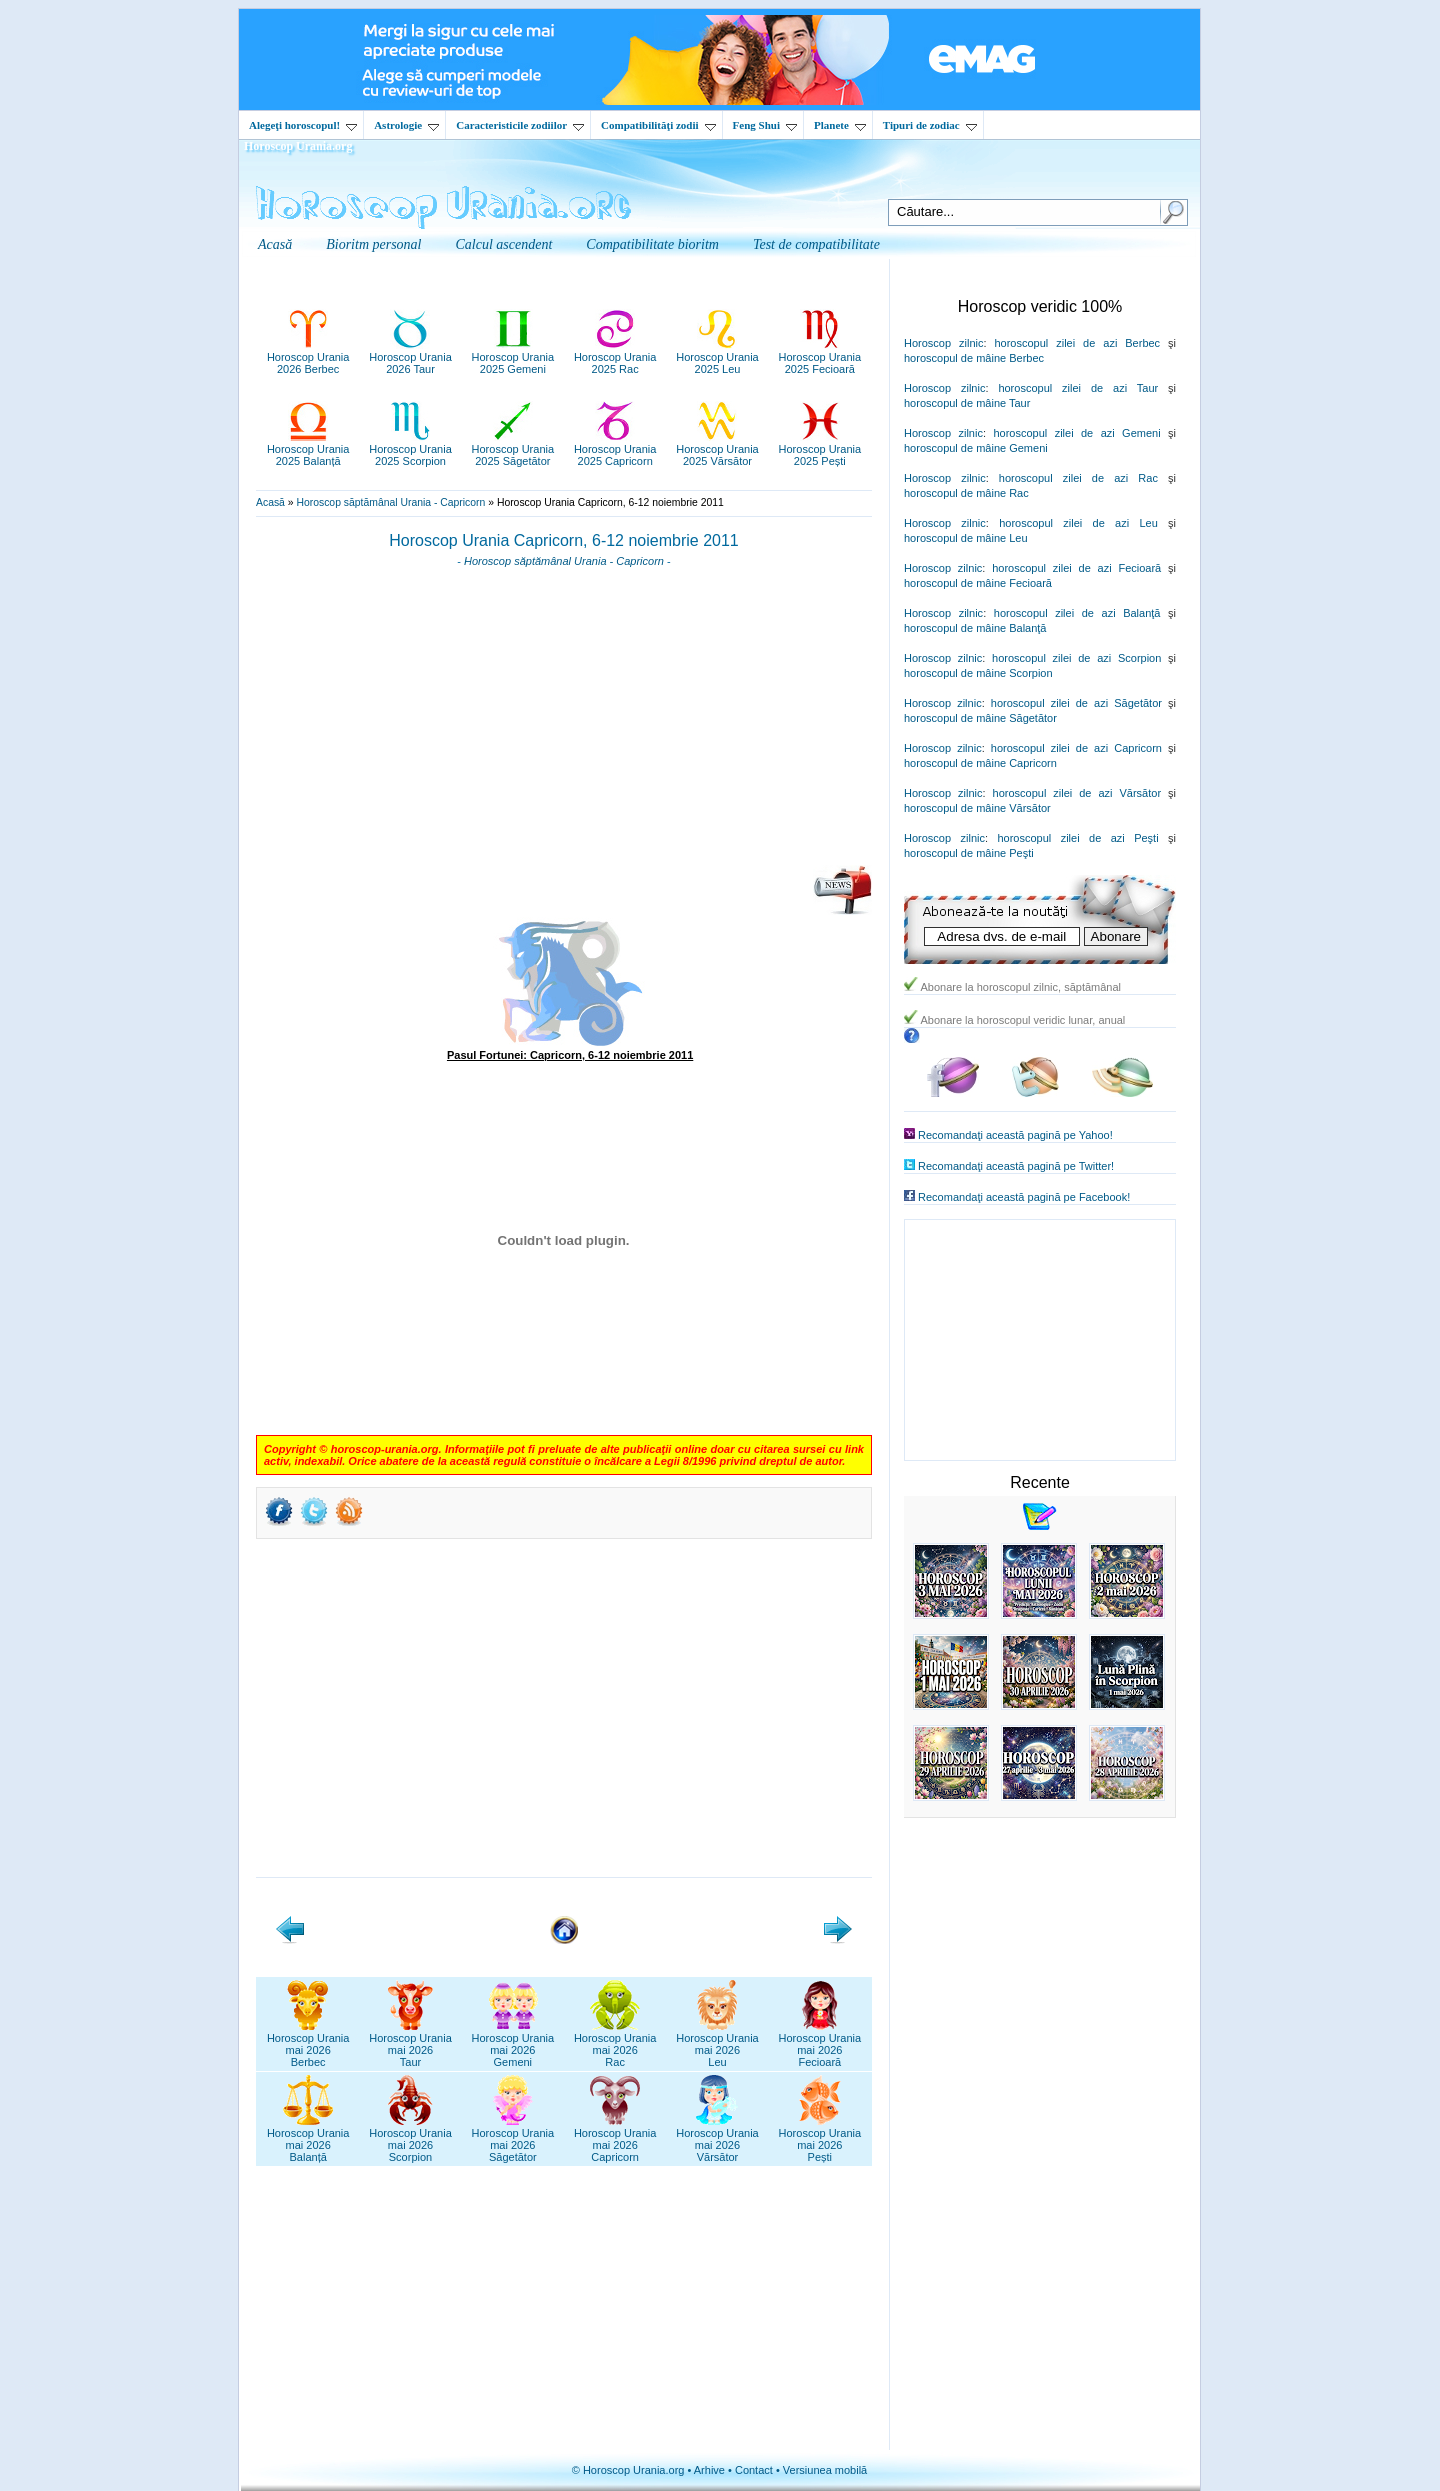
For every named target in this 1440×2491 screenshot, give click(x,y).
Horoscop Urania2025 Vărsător (717, 449)
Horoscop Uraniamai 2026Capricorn (615, 2139)
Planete (840, 125)
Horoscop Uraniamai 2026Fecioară (820, 2044)
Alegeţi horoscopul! (303, 125)
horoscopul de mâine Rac (966, 493)
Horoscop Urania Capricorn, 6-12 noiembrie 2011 (564, 540)
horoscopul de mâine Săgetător (980, 718)
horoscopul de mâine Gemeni (976, 448)
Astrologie (406, 125)
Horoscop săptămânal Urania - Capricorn (390, 502)
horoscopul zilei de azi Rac (1078, 478)
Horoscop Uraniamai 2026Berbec (308, 2044)
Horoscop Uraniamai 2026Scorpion (410, 2139)
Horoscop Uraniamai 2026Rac (615, 2044)
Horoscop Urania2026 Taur (410, 357)
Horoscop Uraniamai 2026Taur (410, 2044)
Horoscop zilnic (943, 343)
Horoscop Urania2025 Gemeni (513, 357)
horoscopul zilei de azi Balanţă (1077, 613)
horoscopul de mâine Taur (967, 403)
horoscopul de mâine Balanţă (975, 628)
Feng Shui (765, 125)
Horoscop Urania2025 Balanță (308, 449)
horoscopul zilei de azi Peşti (1077, 838)
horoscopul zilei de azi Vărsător (1077, 793)
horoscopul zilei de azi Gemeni (1076, 433)
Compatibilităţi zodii (658, 125)
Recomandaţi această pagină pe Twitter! (1016, 1166)
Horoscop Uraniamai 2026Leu (717, 2044)
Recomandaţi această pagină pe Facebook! (1024, 1197)
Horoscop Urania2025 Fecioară (820, 357)
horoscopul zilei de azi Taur (1078, 388)
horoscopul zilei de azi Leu (1078, 523)
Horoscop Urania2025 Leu (717, 357)
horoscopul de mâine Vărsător (977, 808)
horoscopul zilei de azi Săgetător (1076, 703)
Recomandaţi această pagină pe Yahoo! (1015, 1135)
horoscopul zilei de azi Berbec (1077, 343)
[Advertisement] (564, 723)
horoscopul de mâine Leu (966, 538)
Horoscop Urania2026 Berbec (308, 357)
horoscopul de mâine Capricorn (980, 763)
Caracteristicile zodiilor (520, 125)
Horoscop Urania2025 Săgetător (513, 449)
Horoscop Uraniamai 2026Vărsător (717, 2139)
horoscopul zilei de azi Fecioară (1076, 568)
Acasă (270, 502)
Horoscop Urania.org (298, 146)
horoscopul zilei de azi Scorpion (1076, 658)
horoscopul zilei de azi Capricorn (1076, 748)
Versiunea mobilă (825, 2470)
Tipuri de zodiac (930, 125)
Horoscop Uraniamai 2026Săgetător (513, 2139)
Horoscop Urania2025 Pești (820, 449)
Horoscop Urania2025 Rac (615, 357)
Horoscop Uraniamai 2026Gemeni (513, 2044)
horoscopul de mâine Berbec (974, 358)
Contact (754, 2470)
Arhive (709, 2470)
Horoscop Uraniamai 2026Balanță (308, 2139)
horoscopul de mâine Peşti (969, 853)
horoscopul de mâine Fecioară (978, 583)
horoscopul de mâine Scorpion (978, 673)
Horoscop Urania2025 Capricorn (615, 449)
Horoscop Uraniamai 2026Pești (820, 2139)
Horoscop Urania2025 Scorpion (410, 449)
